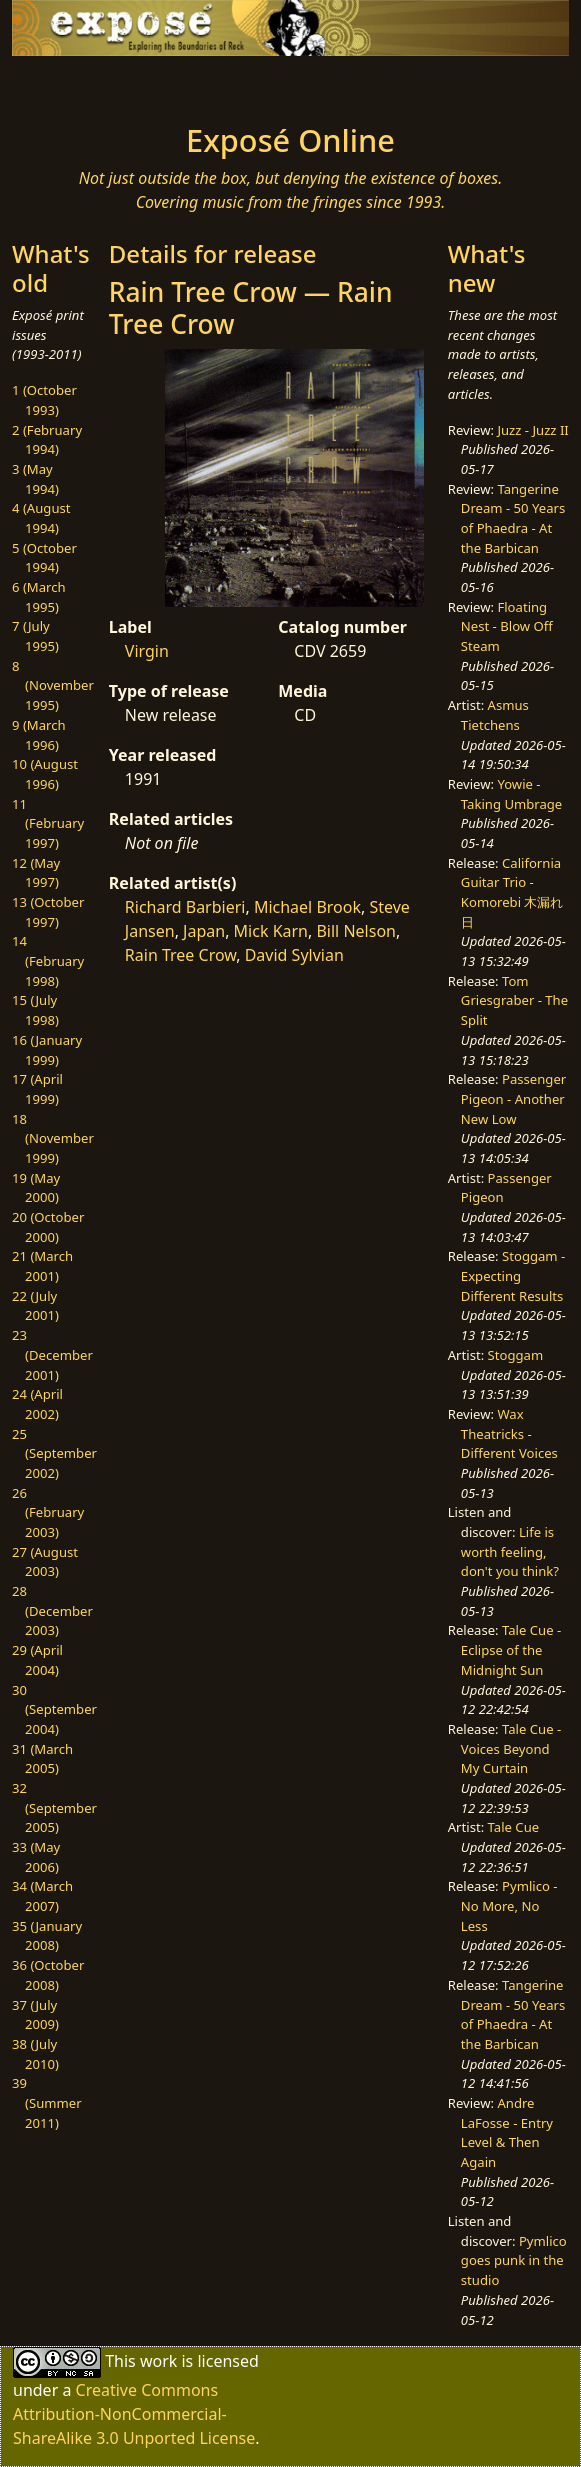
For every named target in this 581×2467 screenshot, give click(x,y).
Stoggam (516, 1355)
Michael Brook (307, 907)
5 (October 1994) (44, 558)
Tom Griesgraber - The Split (514, 1000)
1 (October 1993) (44, 400)
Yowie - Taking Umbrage (511, 794)
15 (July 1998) (35, 1010)
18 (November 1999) (53, 1138)
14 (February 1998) (48, 960)
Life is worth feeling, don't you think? (510, 1551)
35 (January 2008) (47, 1936)
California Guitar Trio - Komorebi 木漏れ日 (512, 892)
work (158, 2361)
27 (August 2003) (45, 1562)
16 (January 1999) (47, 1050)
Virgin (147, 651)
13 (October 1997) (48, 912)
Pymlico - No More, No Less (509, 1905)
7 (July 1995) (35, 636)
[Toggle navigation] (73, 84)
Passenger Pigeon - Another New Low (513, 1098)
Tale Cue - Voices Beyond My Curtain (511, 1748)
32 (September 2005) (54, 1807)
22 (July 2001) (35, 1306)
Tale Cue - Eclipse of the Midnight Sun (511, 1649)
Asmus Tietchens (495, 715)
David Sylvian (294, 955)
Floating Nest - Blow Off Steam (507, 626)
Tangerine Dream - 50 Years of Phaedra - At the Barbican (513, 518)
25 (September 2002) (54, 1453)
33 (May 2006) (36, 1857)
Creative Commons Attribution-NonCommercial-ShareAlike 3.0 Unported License (134, 2414)
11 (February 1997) (48, 823)
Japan (204, 931)
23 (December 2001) (52, 1354)
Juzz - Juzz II (532, 430)
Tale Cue (514, 1827)
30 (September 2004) (54, 1709)
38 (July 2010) (35, 2054)
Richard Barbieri (185, 907)
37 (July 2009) (35, 2015)
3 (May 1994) (35, 479)
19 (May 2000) (36, 1188)
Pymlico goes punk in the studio (514, 2260)
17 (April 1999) (37, 1089)
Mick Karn (271, 931)
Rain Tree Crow (180, 955)
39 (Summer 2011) (47, 2102)
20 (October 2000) (48, 1227)
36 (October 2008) (48, 1975)
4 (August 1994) (41, 518)
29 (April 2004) (37, 1660)
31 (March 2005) (42, 1759)
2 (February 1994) (47, 440)
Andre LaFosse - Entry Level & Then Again (507, 2132)
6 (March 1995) (39, 597)
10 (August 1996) (45, 774)
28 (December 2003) (52, 1610)
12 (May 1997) (36, 873)
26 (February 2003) (48, 1512)
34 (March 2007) (42, 1896)
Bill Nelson (356, 931)
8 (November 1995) (53, 685)
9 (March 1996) (39, 735)
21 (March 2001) (42, 1266)
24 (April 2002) (37, 1404)
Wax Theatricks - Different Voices (509, 1433)
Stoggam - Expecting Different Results (513, 1275)
